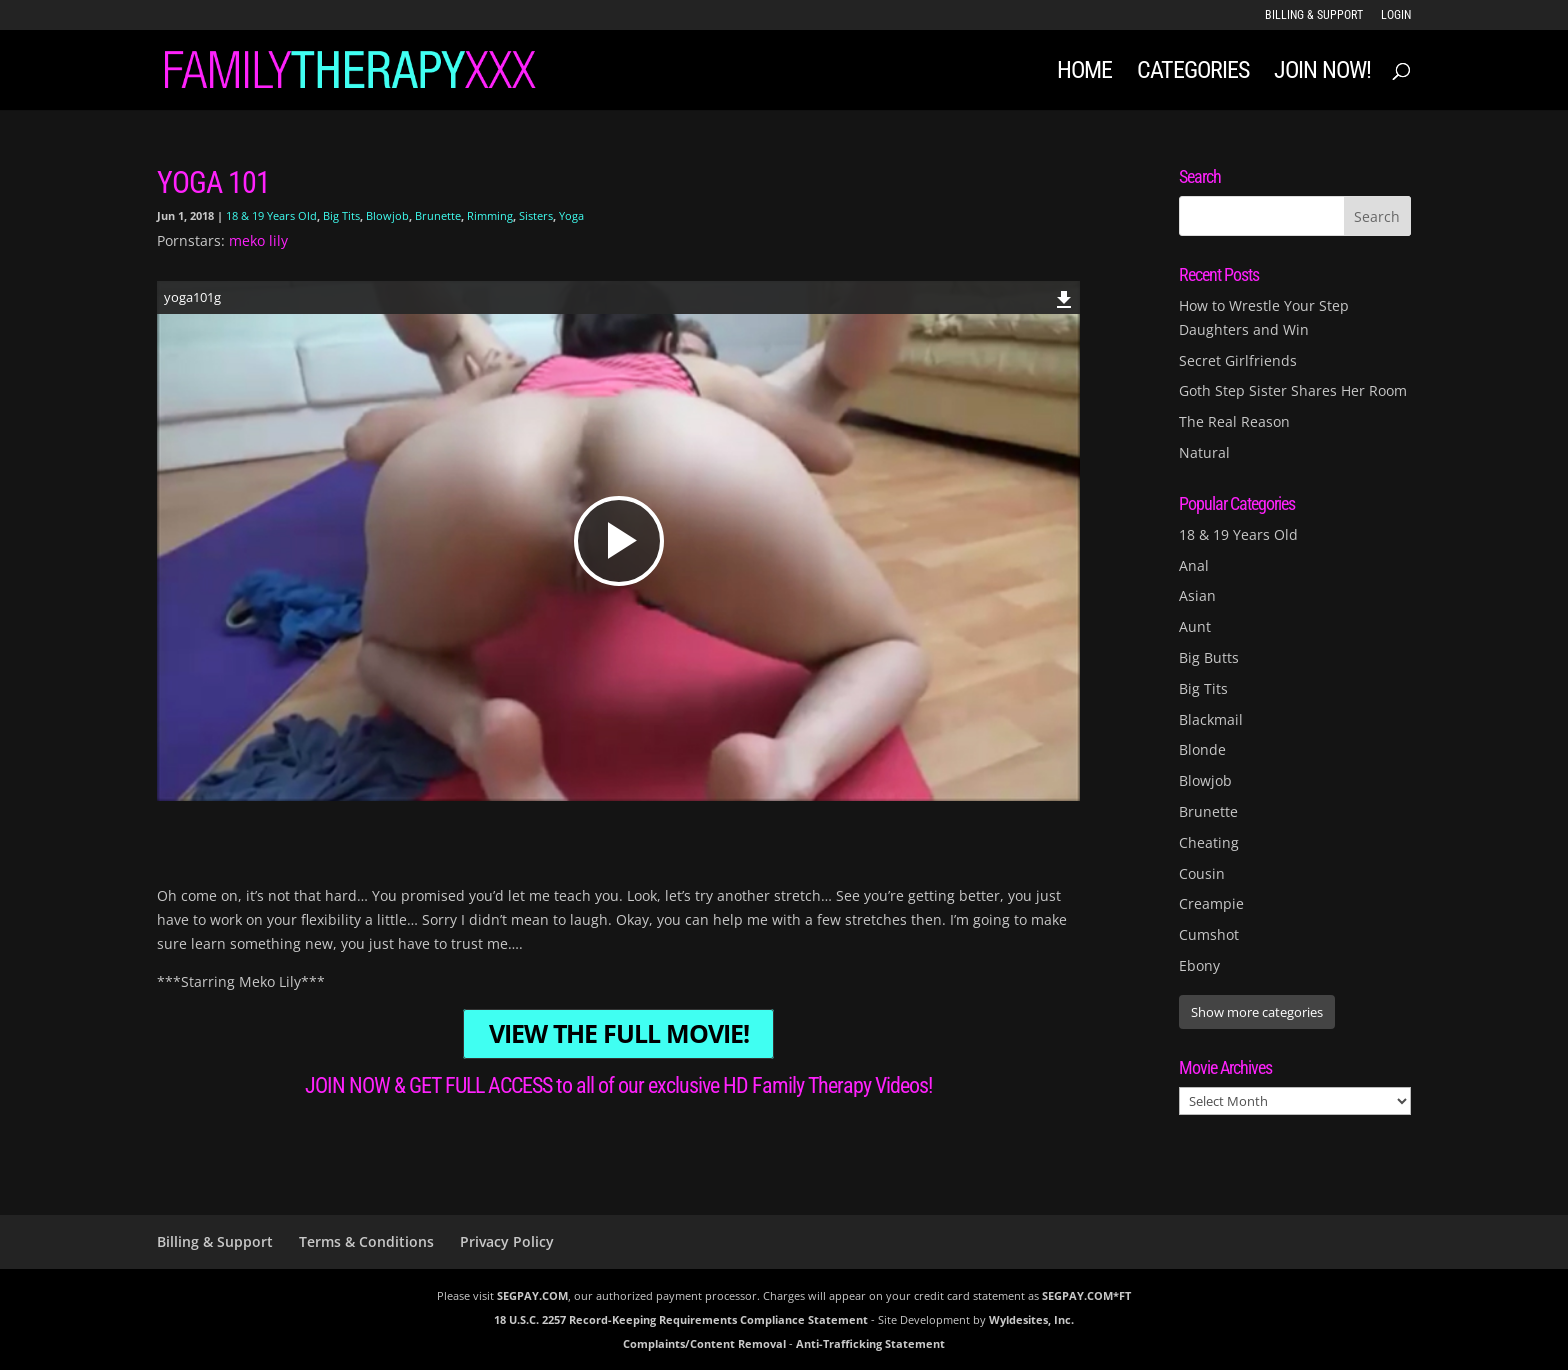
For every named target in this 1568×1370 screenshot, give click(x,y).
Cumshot (1209, 934)
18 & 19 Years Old (271, 215)
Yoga (571, 215)
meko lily (258, 240)
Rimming (490, 215)
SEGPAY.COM (532, 1295)
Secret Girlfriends (1238, 360)
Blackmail (1211, 719)
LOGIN (1396, 15)
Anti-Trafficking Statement (870, 1343)
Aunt (1195, 626)
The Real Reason (1234, 421)
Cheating (1209, 842)
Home (1084, 73)
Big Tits (341, 215)
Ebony (1199, 965)
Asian (1197, 595)
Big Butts (1209, 657)
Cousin (1202, 873)
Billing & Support (1314, 15)
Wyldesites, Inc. (1031, 1319)
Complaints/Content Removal (704, 1343)
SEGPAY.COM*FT (1086, 1295)
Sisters (536, 215)
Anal (1194, 565)
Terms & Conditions (366, 1241)
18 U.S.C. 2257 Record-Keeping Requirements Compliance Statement (681, 1319)
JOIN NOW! (1322, 73)
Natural (1204, 452)
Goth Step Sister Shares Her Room (1293, 390)
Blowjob (387, 215)
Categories (1193, 73)
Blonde (1202, 749)
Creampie (1211, 903)
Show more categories (1257, 1012)
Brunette (438, 215)
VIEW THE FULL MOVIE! (619, 1034)
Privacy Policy (507, 1241)
